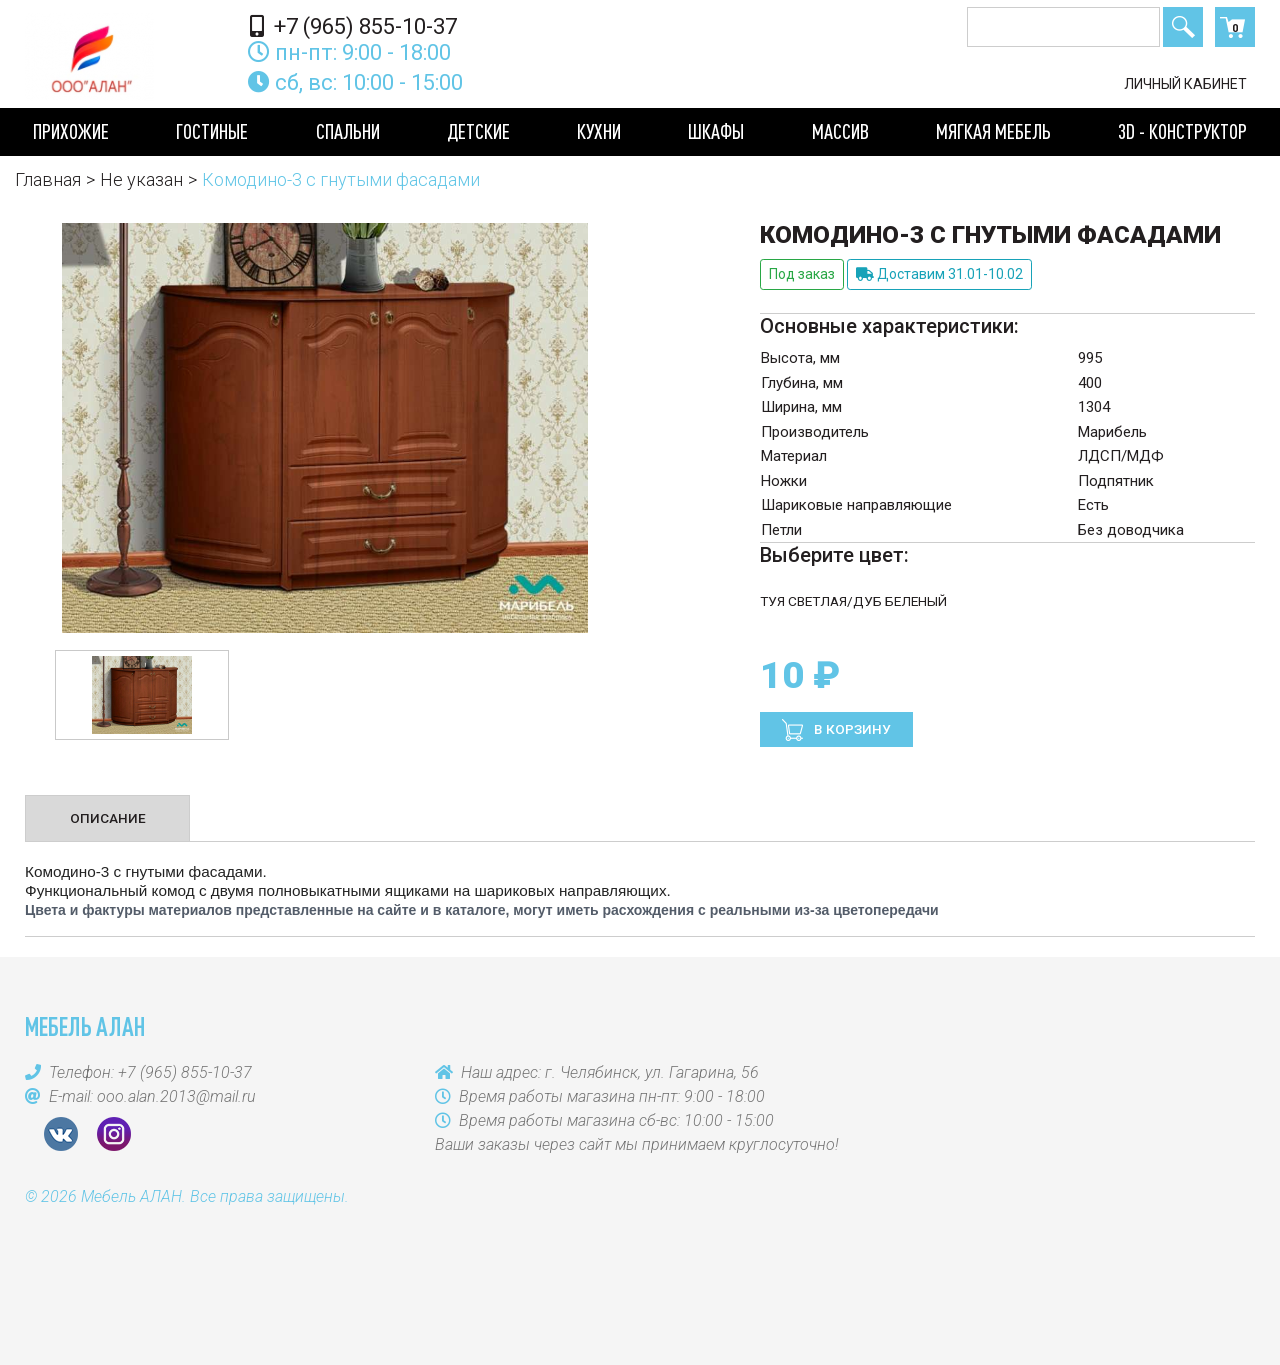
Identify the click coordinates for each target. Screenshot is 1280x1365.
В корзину (851, 729)
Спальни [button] (348, 131)
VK (61, 1134)
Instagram (114, 1134)
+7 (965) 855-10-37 (353, 26)
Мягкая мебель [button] (993, 131)
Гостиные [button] (212, 131)
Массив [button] (840, 131)
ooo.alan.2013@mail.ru (176, 1096)
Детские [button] (478, 131)
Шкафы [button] (716, 131)
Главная (48, 179)
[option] (142, 695)
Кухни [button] (599, 131)
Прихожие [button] (71, 131)
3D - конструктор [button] (1182, 131)
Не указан (141, 179)
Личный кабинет (1185, 84)
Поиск (1183, 27)
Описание (108, 818)
